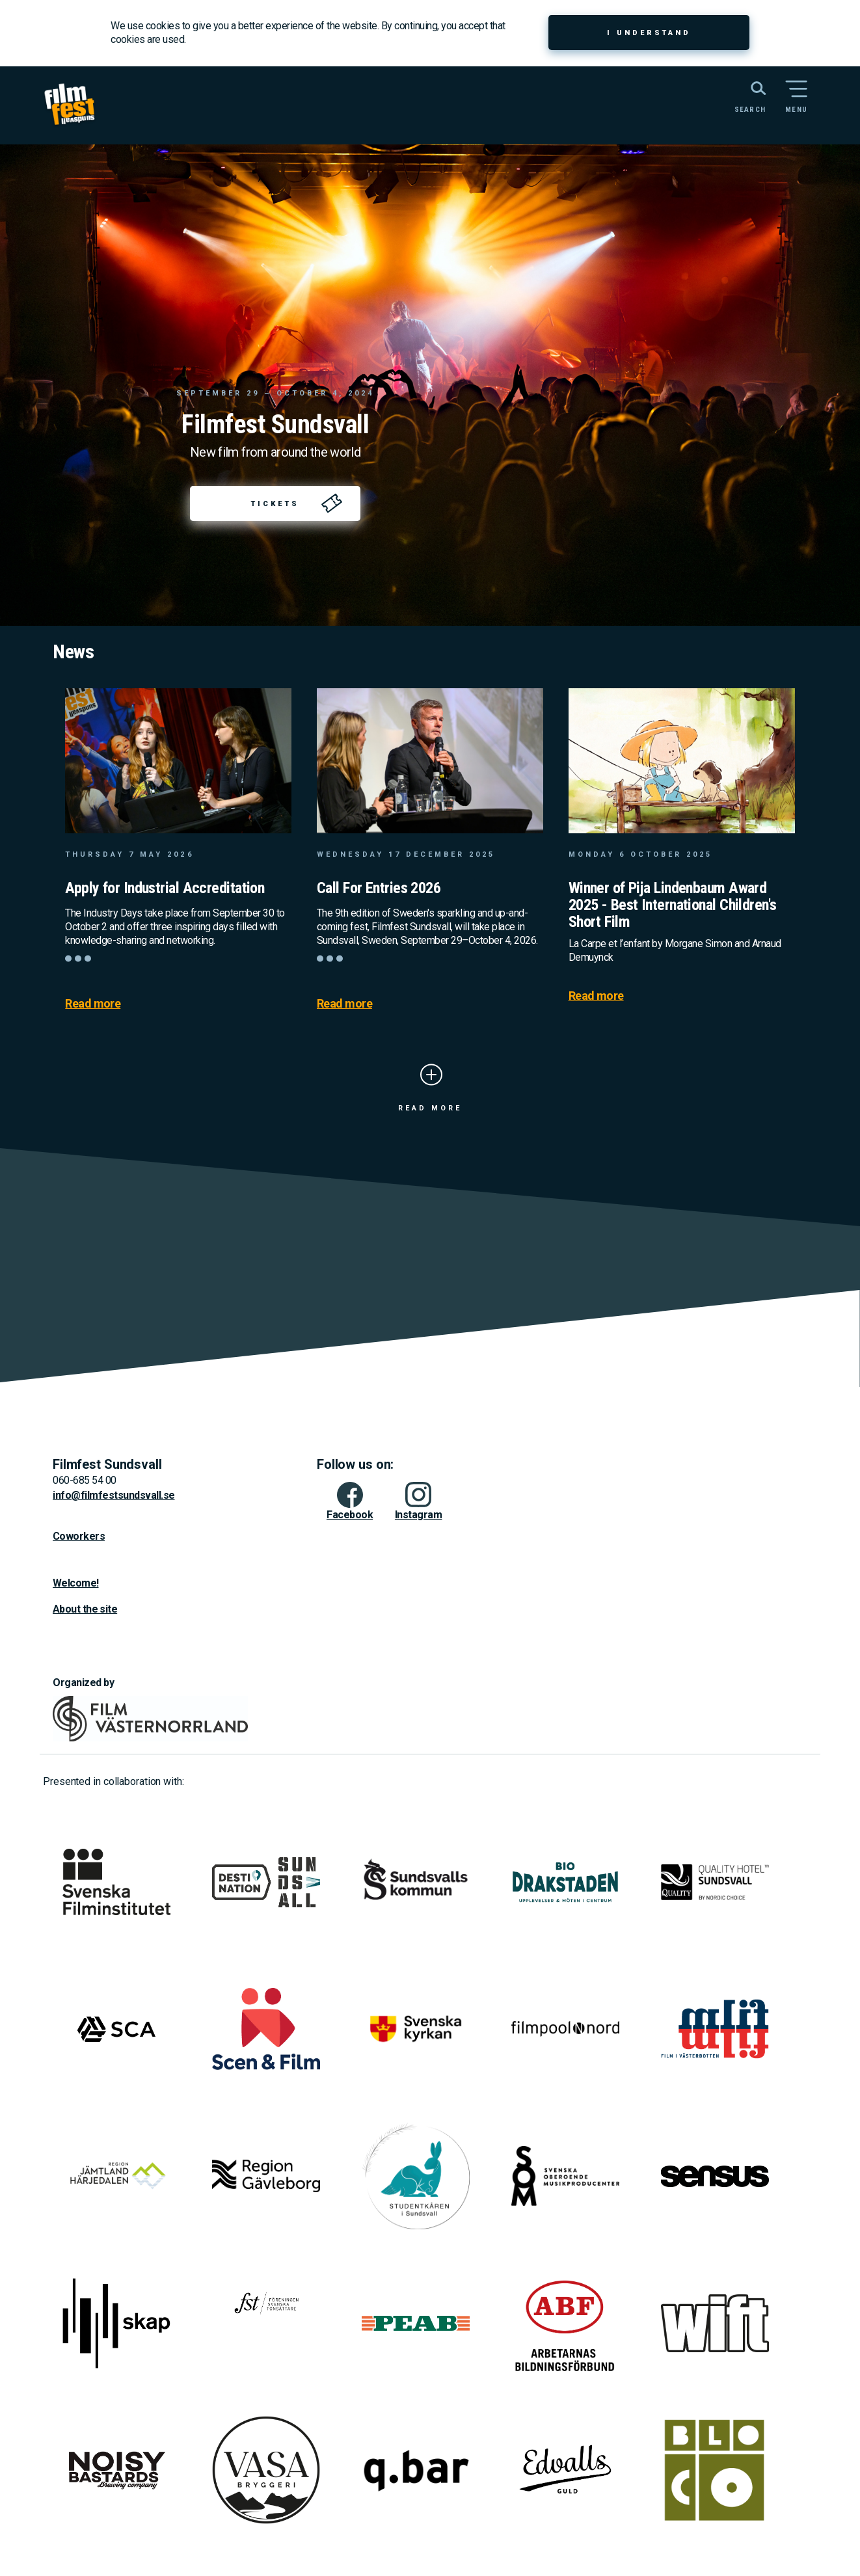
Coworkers (79, 1536)
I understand (649, 33)
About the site (85, 1609)
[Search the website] (743, 96)
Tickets (275, 504)
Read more (92, 1003)
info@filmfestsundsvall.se (114, 1495)
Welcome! (76, 1583)
